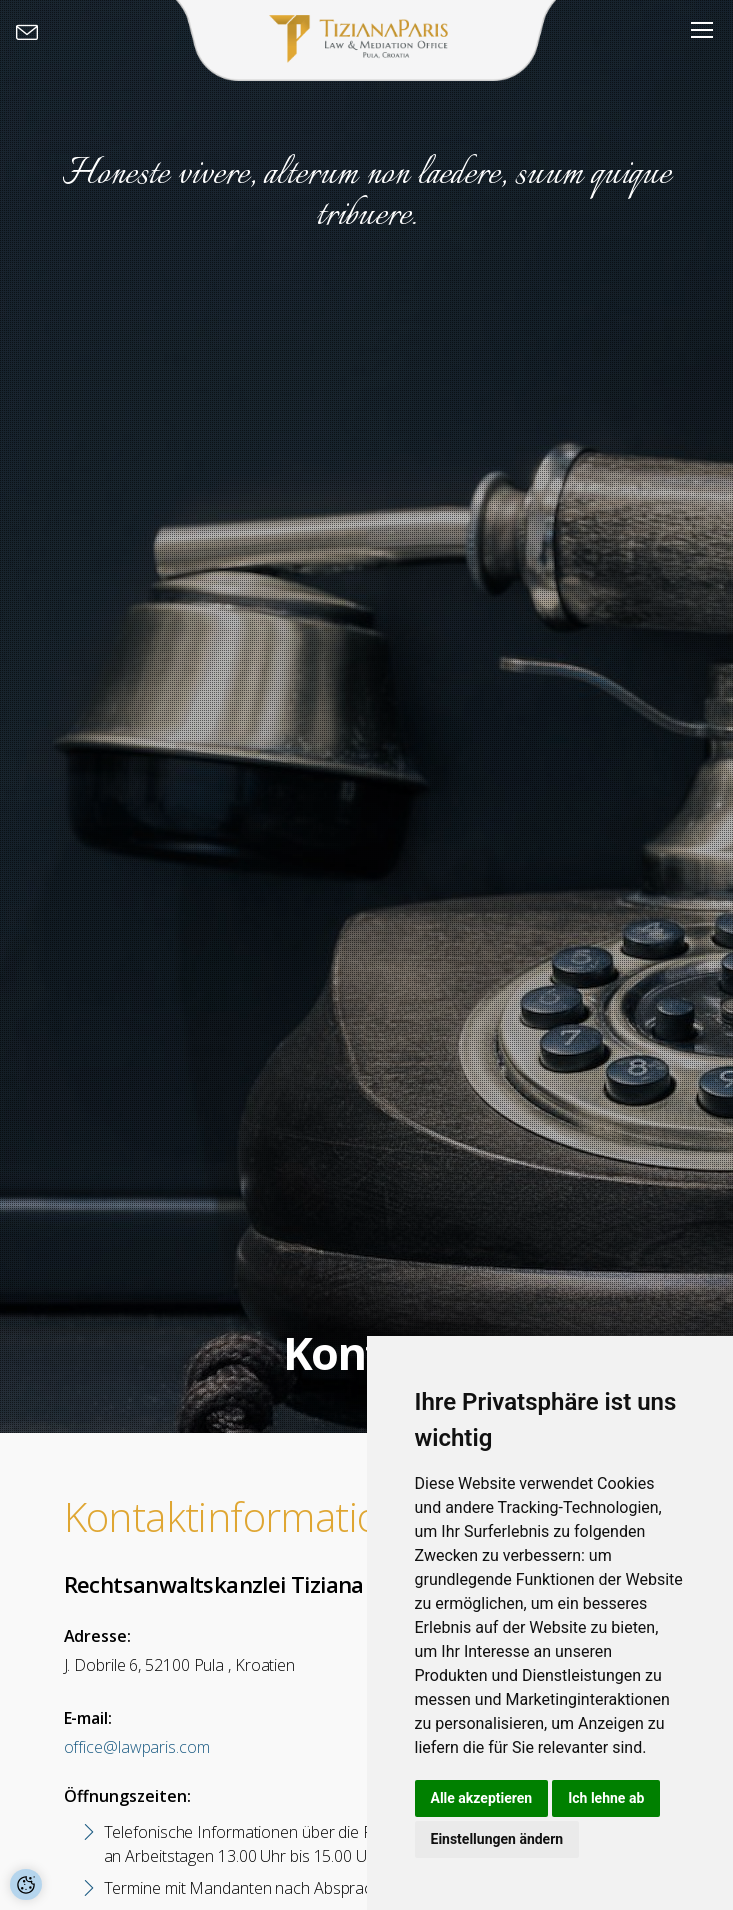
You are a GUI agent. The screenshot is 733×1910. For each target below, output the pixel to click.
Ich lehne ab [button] (606, 1798)
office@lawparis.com (137, 1747)
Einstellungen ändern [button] (497, 1839)
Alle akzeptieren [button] (482, 1798)
